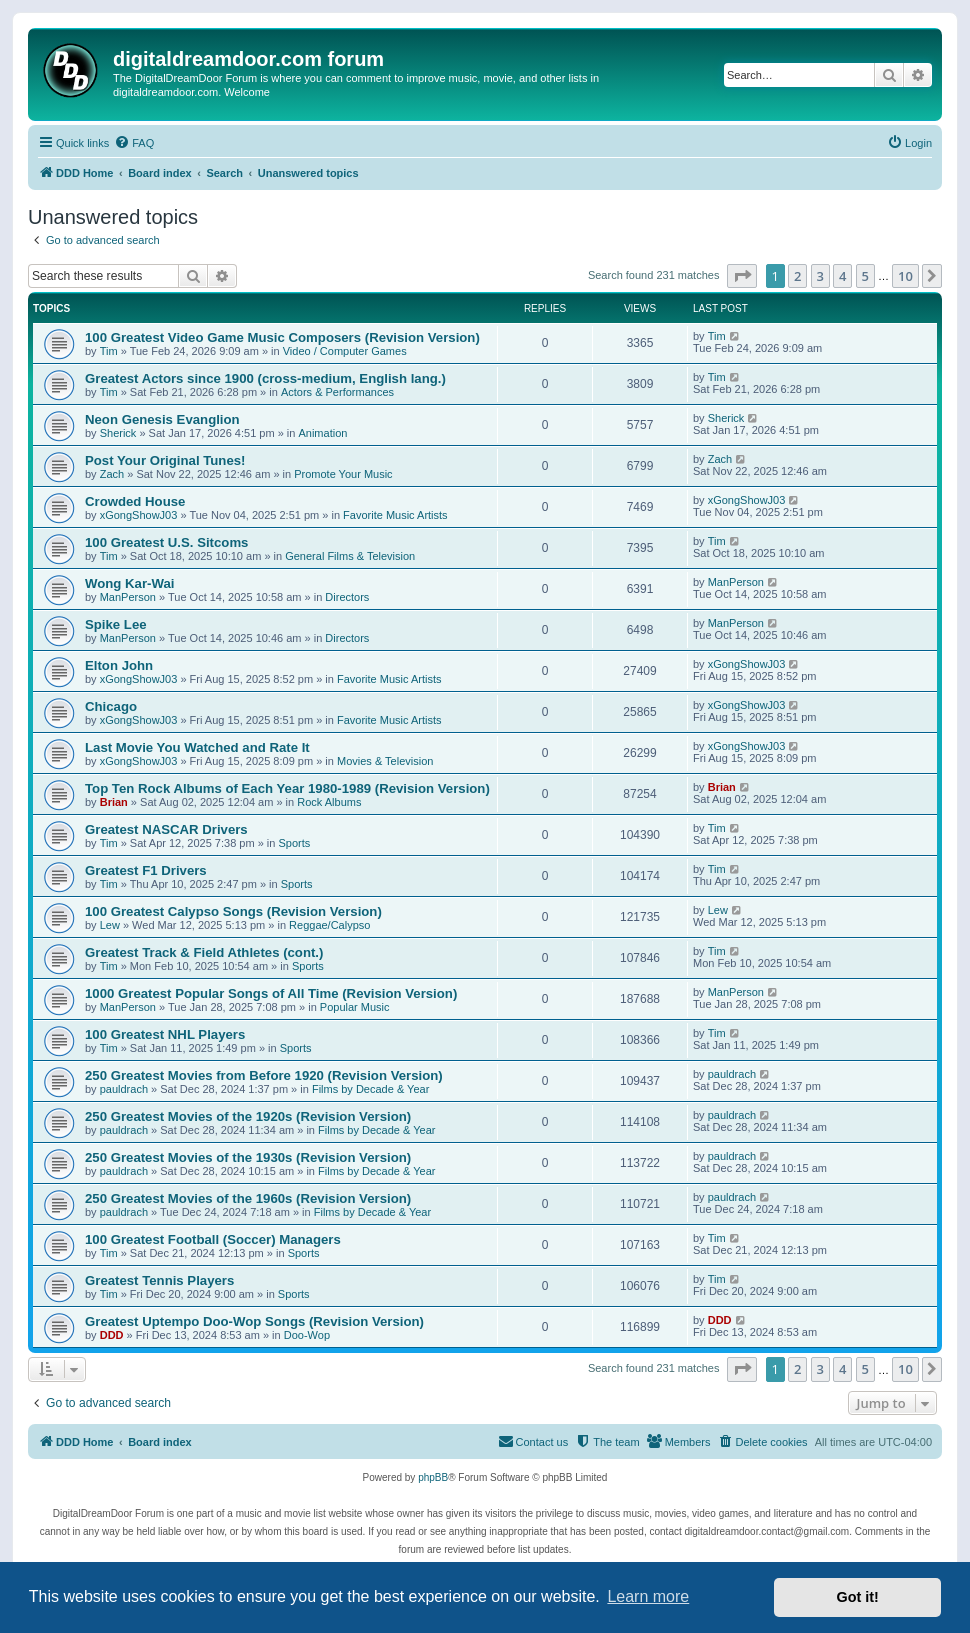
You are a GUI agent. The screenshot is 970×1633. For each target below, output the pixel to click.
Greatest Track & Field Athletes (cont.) (204, 952)
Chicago (111, 706)
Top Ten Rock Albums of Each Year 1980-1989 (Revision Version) (287, 788)
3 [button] (820, 276)
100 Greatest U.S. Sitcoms (166, 542)
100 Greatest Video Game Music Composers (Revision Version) (282, 337)
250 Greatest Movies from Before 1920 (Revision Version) (264, 1075)
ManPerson (128, 597)
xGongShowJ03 (139, 515)
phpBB (433, 1477)
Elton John (119, 665)
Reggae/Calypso (329, 925)
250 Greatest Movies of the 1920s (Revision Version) (248, 1116)
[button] (742, 276)
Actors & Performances (337, 392)
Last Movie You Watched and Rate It (197, 747)
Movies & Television (385, 761)
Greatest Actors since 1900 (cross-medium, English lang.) (265, 378)
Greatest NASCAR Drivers (166, 829)
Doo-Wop (307, 1335)
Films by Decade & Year (370, 1089)
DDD (112, 1335)
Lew (110, 925)
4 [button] (842, 276)
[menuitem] (134, 143)
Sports (294, 843)
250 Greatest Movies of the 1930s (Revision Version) (248, 1157)
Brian (114, 802)
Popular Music (355, 1007)
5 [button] (865, 276)
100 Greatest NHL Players (165, 1034)
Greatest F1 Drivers (146, 870)
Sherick (118, 433)
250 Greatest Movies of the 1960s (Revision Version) (248, 1198)
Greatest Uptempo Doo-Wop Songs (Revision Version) (254, 1321)
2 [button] (797, 276)
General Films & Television (350, 556)
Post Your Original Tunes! (165, 460)
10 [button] (905, 276)
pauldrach (124, 1089)
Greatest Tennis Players (159, 1280)
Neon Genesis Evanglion (162, 419)
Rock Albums (329, 802)
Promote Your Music (343, 474)
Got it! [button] (858, 1597)
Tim (109, 351)
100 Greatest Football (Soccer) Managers (213, 1239)
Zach (112, 474)
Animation (322, 433)
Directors (347, 597)
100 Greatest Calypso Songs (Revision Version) (233, 911)
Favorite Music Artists (395, 515)
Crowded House (135, 501)
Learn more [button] (648, 1596)
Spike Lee (116, 624)
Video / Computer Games (345, 351)
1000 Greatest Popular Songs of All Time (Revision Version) (271, 993)
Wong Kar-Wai (129, 583)
